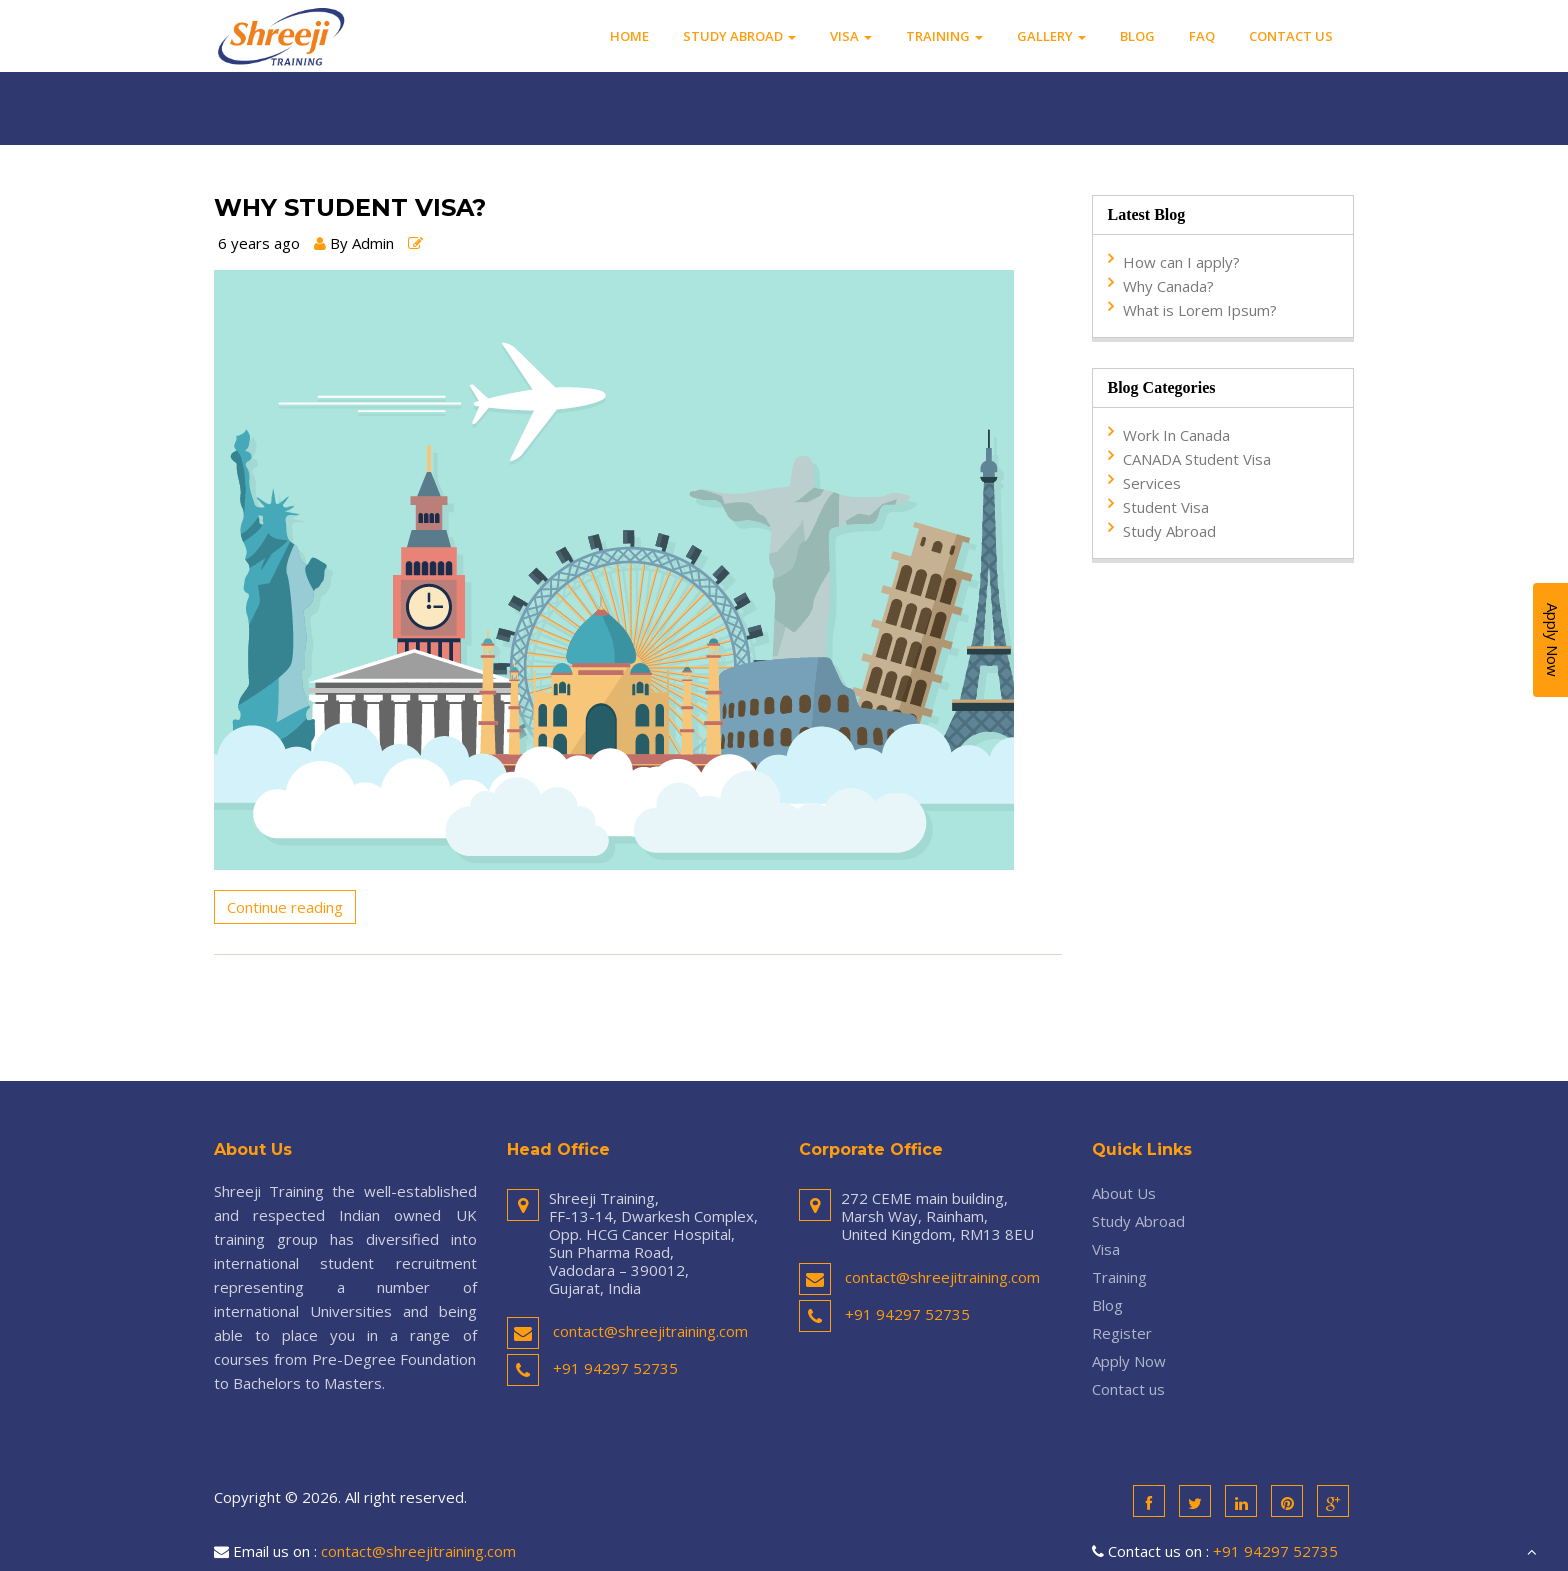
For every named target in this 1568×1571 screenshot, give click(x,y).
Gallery (1051, 36)
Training (944, 36)
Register (1122, 1333)
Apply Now (1129, 1361)
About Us (1124, 1193)
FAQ (1202, 36)
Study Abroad (739, 36)
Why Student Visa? (350, 208)
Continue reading (285, 907)
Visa (851, 36)
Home (629, 36)
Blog (1137, 36)
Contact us (1291, 36)
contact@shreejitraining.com (650, 1331)
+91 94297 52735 (615, 1368)
